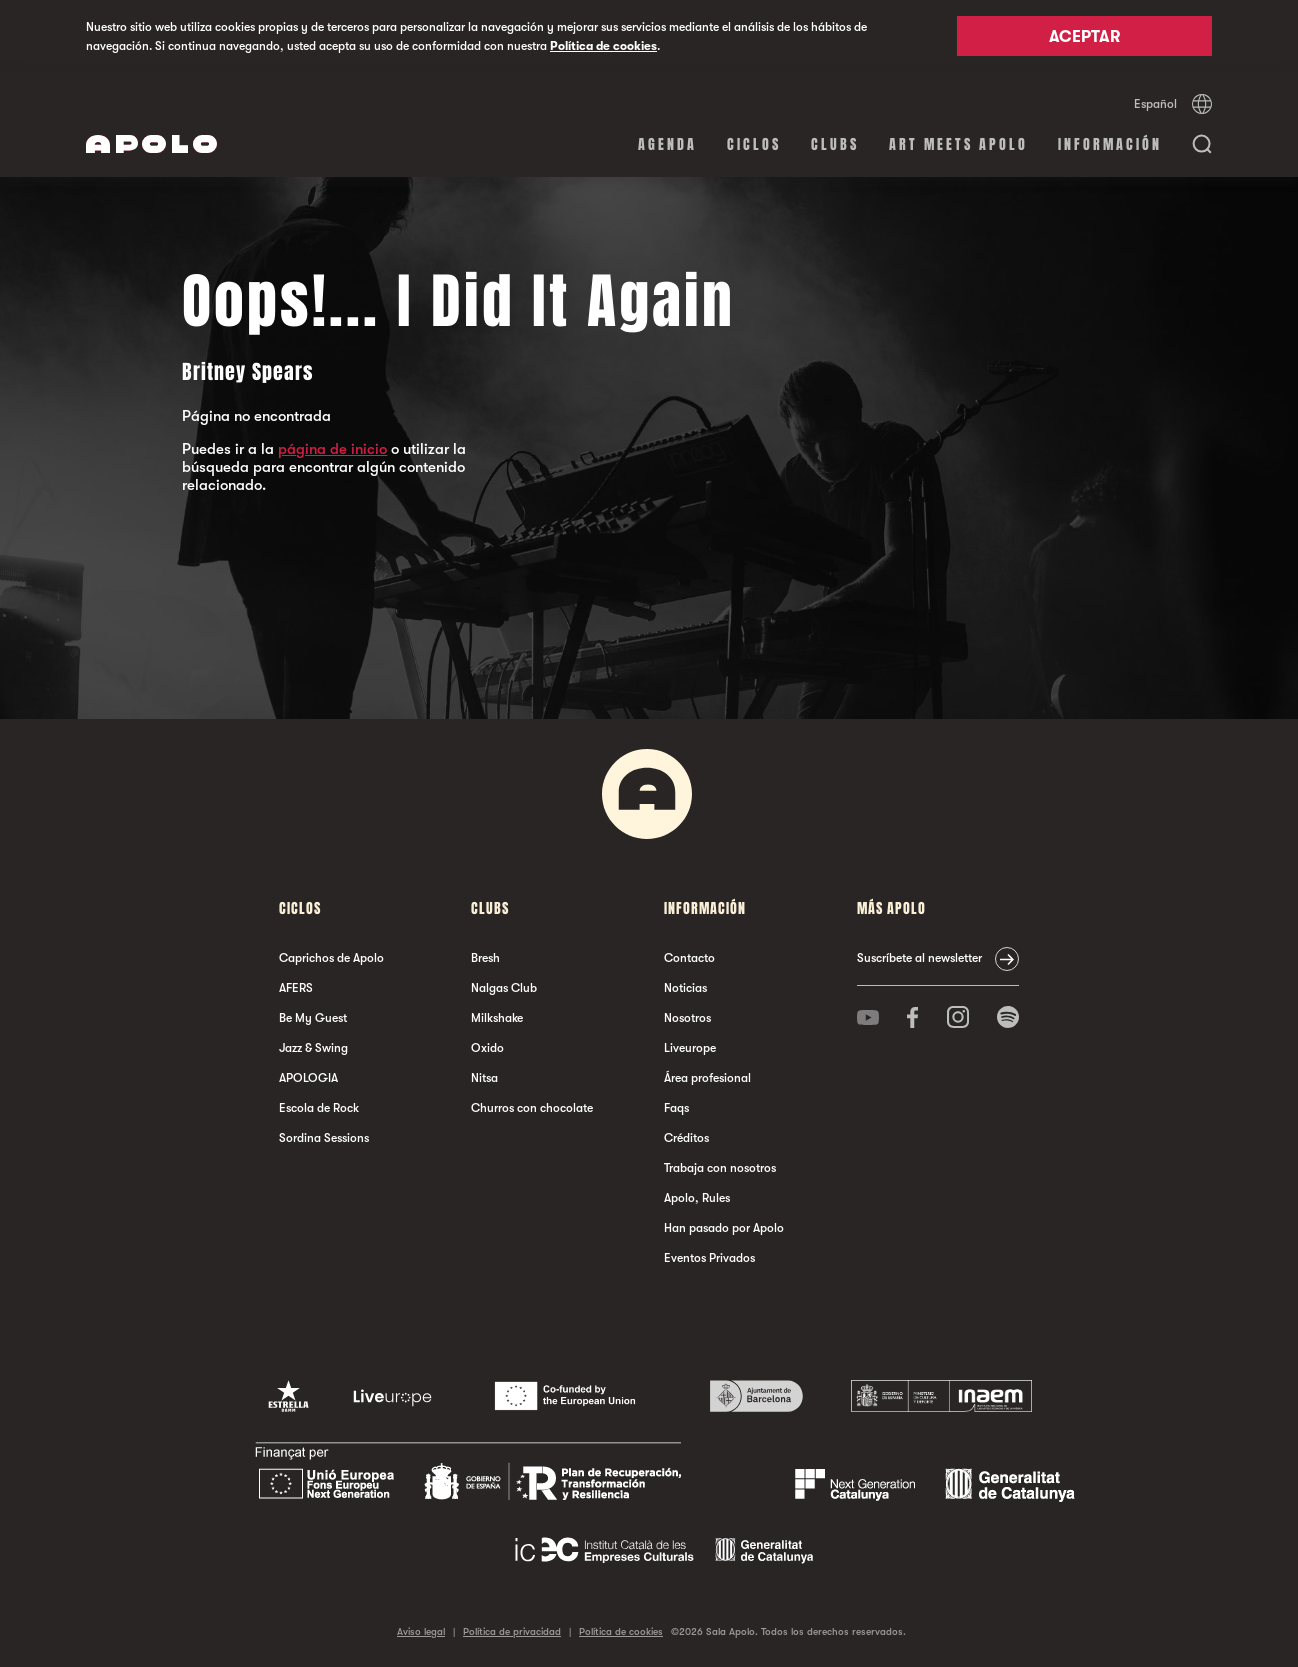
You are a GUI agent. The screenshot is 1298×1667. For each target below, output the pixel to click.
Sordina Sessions (324, 1138)
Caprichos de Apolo (331, 958)
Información (1110, 144)
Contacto (689, 958)
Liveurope (690, 1048)
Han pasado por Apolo (724, 1228)
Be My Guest (313, 1018)
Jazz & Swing (313, 1048)
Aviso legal (421, 1631)
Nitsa (484, 1078)
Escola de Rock (319, 1108)
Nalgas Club (504, 988)
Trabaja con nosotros (720, 1168)
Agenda (667, 144)
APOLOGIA (308, 1078)
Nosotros (687, 1018)
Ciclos (754, 144)
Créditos (686, 1138)
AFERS (296, 988)
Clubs (835, 144)
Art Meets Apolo (958, 144)
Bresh (485, 958)
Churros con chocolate (532, 1108)
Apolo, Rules (697, 1198)
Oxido (487, 1048)
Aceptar (1084, 37)
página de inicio (332, 449)
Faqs (676, 1108)
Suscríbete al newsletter (919, 958)
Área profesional (707, 1078)
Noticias (685, 988)
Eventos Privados (709, 1258)
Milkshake (497, 1018)
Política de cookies (603, 46)
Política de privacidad (512, 1631)
